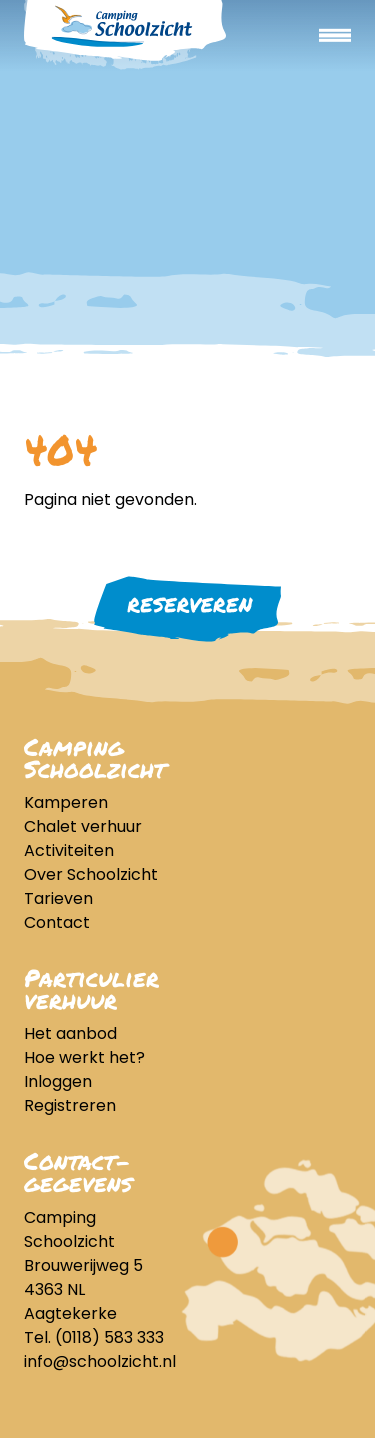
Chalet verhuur (83, 826)
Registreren (70, 1105)
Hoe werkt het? (84, 1057)
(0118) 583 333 (109, 1337)
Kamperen (66, 802)
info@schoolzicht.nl (100, 1361)
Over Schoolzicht (91, 874)
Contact (57, 922)
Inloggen (58, 1081)
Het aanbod (70, 1033)
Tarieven (58, 898)
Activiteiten (69, 850)
